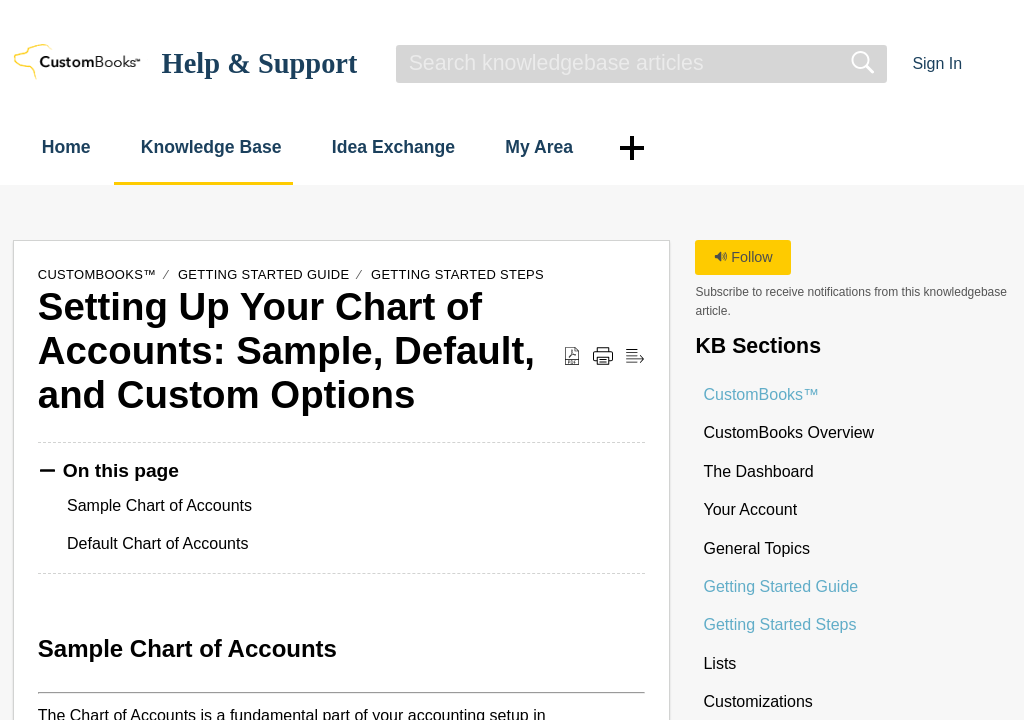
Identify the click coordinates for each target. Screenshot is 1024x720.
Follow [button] (743, 257)
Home (78, 147)
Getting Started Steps (457, 274)
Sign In (937, 63)
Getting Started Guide (264, 274)
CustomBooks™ (97, 274)
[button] (998, 64)
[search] (641, 64)
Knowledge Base (235, 147)
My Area (587, 147)
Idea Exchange (428, 147)
